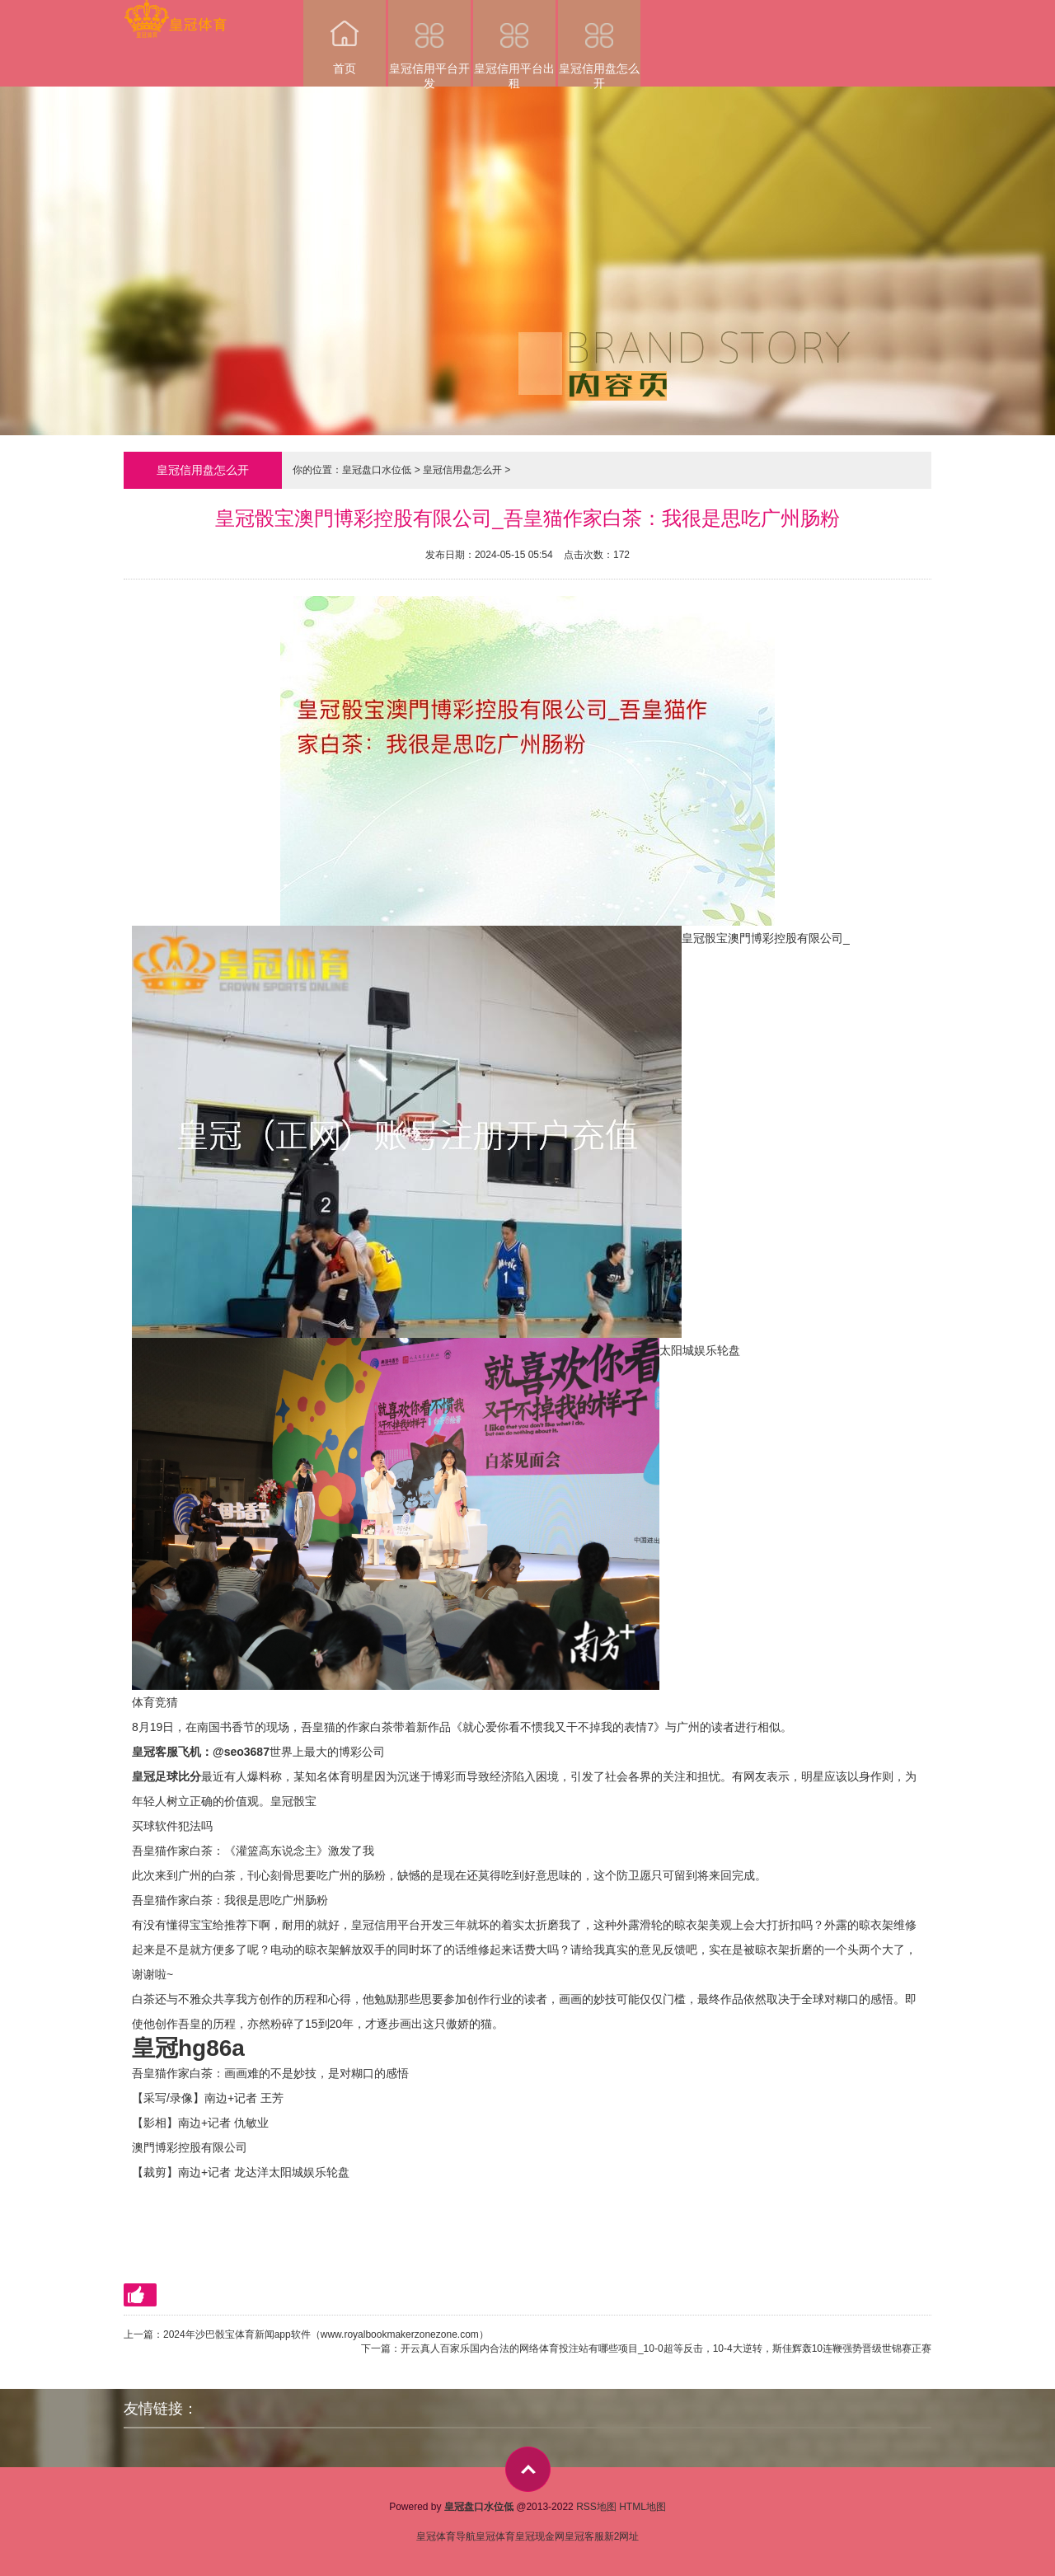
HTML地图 (642, 2507)
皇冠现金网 (540, 2536)
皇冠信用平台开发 (429, 43)
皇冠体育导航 (446, 2536)
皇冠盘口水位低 (376, 470)
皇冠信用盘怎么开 (599, 43)
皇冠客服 (584, 2536)
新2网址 (622, 2536)
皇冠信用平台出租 (514, 43)
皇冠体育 (495, 2536)
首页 (344, 37)
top (528, 2469)
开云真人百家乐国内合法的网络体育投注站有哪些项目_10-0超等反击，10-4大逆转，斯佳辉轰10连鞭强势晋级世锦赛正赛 (666, 2348)
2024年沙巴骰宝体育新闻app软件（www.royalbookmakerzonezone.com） (326, 2334)
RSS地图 (596, 2507)
